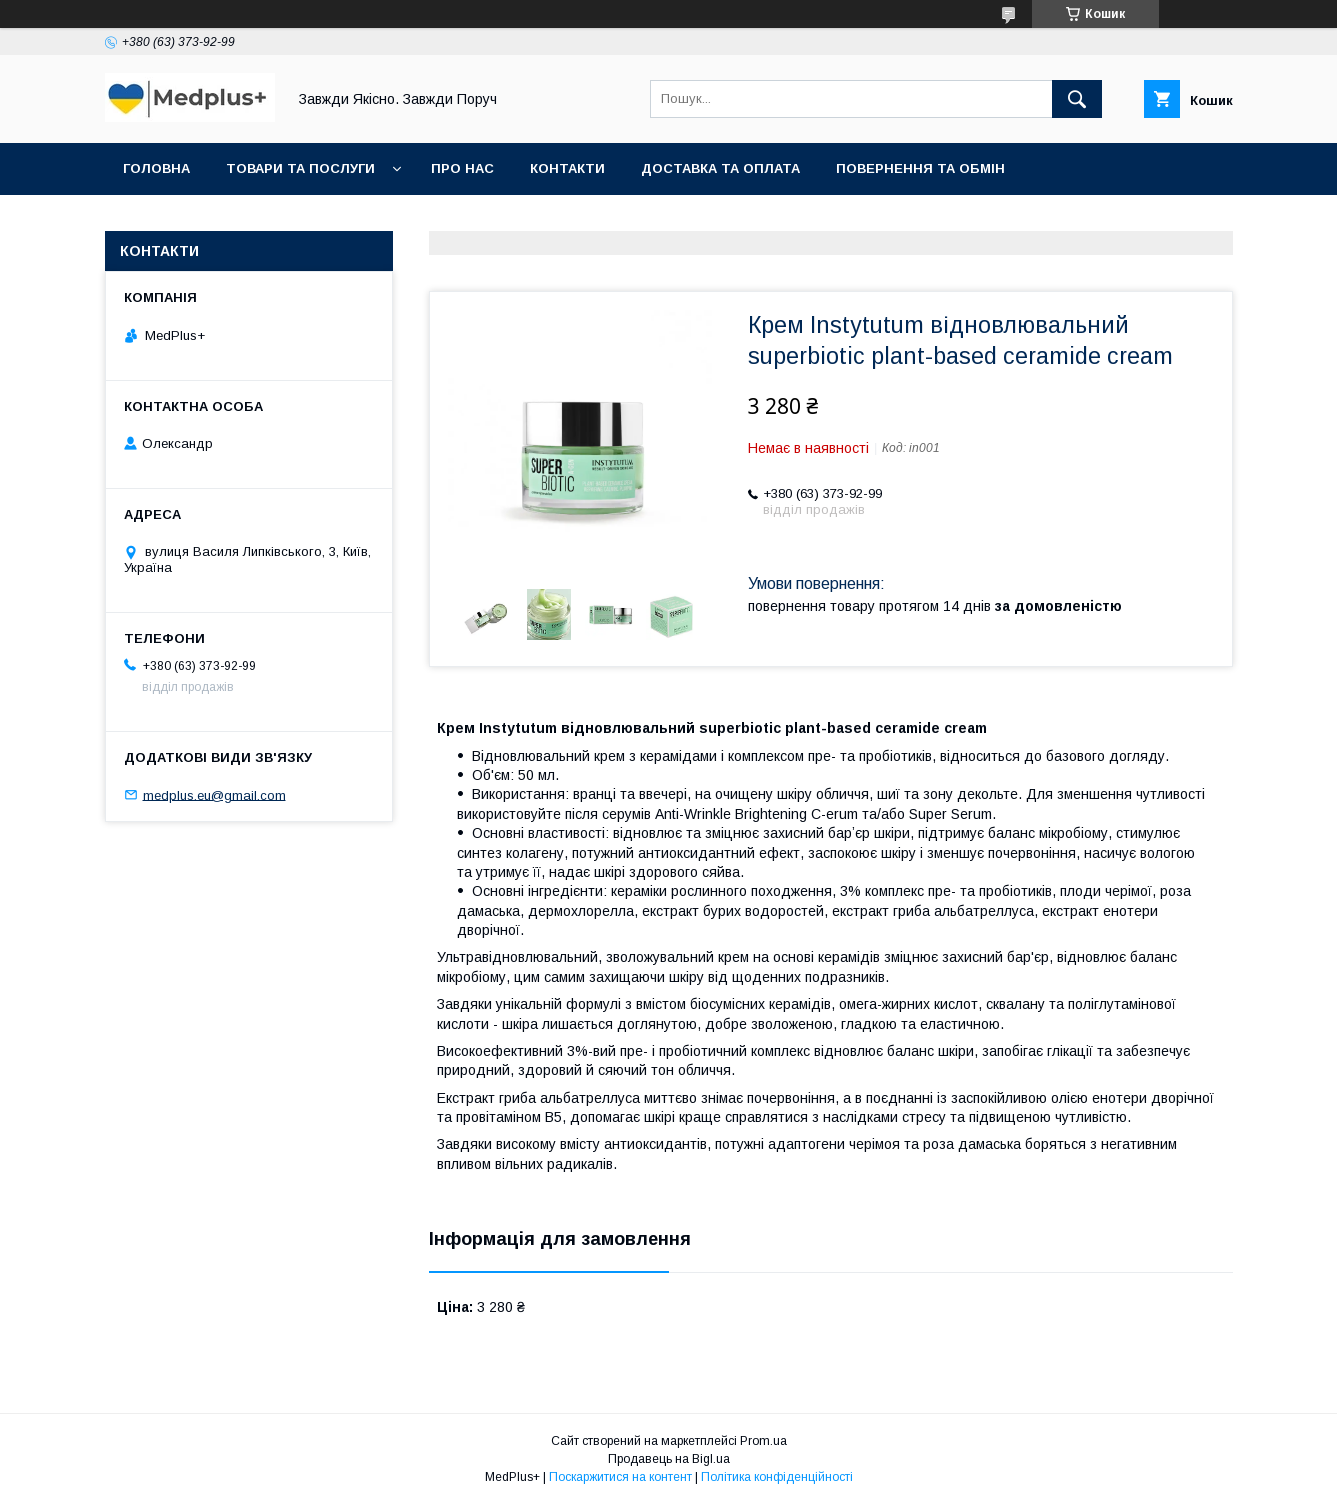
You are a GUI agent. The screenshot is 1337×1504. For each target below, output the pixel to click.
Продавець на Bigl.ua (669, 1459)
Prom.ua (763, 1441)
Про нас (462, 168)
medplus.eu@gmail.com (214, 794)
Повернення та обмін (920, 168)
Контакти (567, 168)
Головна (156, 168)
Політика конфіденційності (777, 1477)
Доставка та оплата (720, 168)
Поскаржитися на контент (620, 1477)
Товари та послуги (300, 168)
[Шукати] (1077, 99)
